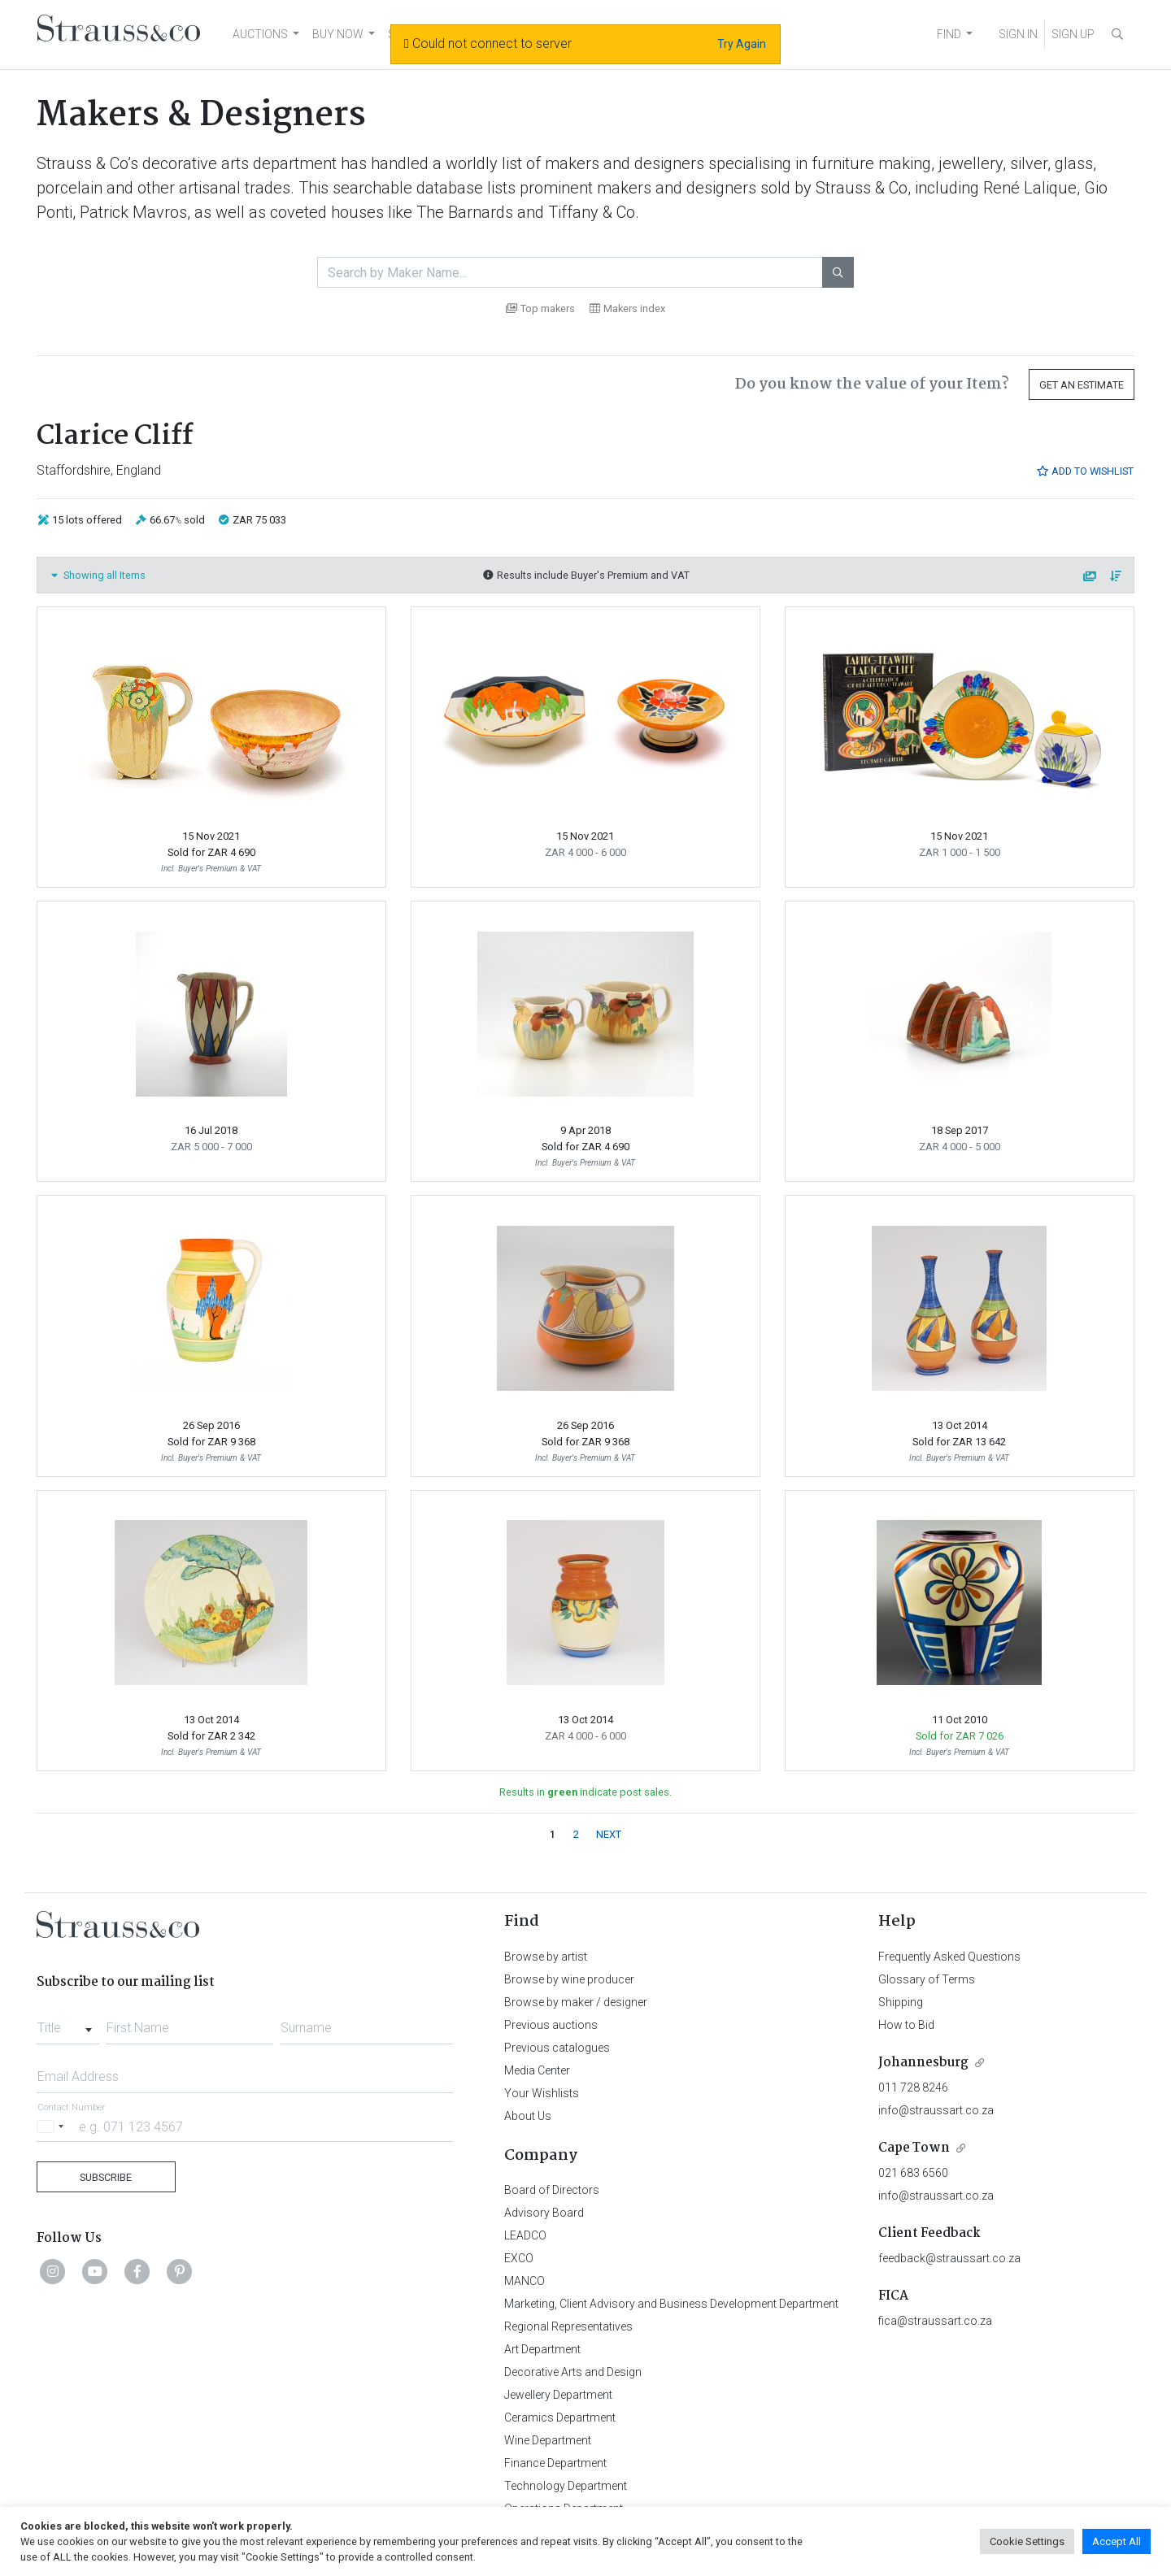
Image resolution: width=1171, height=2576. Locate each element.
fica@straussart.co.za (935, 2320)
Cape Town (914, 2148)
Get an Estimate (1081, 385)
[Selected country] (52, 2126)
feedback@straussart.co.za (949, 2258)
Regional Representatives (568, 2326)
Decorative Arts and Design (573, 2371)
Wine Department (547, 2440)
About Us (527, 2115)
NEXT (608, 1834)
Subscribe (106, 2177)
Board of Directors (551, 2189)
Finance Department (555, 2463)
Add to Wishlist (1085, 471)
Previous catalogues (557, 2047)
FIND (949, 34)
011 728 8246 (913, 2087)
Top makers (540, 308)
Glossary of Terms (926, 1979)
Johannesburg (923, 2063)
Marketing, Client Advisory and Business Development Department (671, 2303)
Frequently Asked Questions (949, 1956)
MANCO (524, 2280)
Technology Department (565, 2485)
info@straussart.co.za (936, 2110)
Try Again (741, 43)
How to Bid (906, 2024)
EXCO (518, 2258)
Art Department (542, 2349)
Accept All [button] (1116, 2541)
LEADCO (525, 2235)
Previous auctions (551, 2024)
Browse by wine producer (569, 1979)
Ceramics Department (560, 2417)
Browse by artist (545, 1956)
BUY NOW (337, 34)
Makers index (627, 308)
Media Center (537, 2070)
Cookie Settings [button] (1027, 2541)
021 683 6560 (913, 2172)
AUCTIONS (260, 34)
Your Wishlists (541, 2093)
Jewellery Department (558, 2394)
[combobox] (68, 2023)
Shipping (900, 2002)
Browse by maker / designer (575, 2002)
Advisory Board (544, 2212)
